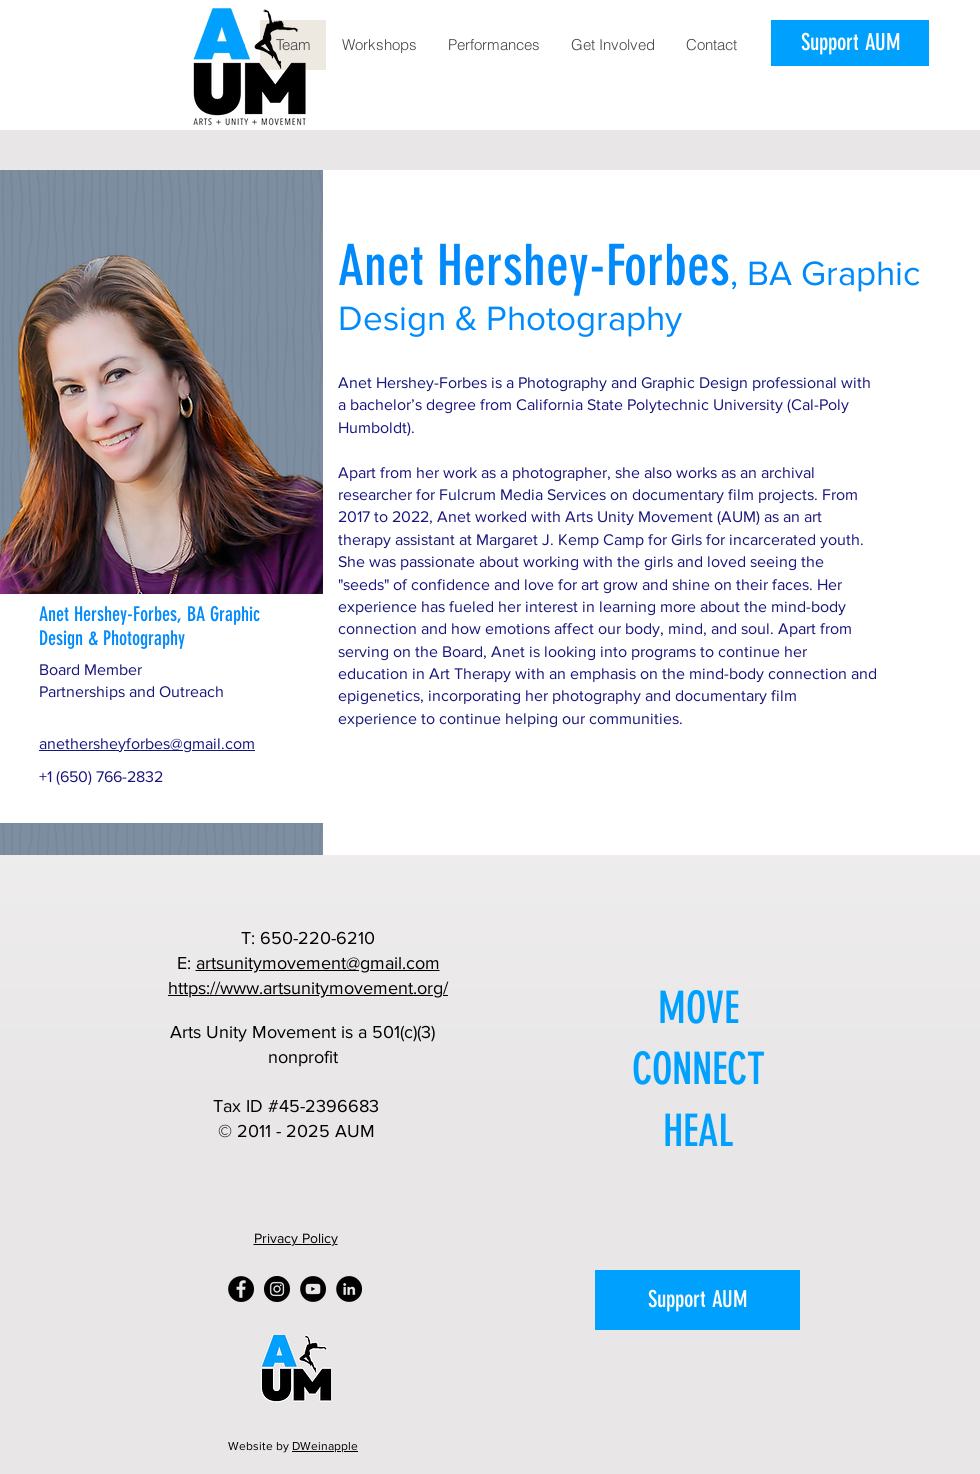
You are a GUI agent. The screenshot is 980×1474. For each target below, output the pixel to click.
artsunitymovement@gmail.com (318, 963)
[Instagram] (277, 1289)
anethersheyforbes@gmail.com (147, 743)
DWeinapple (325, 1446)
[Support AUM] (850, 43)
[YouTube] (313, 1289)
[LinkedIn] (349, 1289)
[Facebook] (241, 1289)
